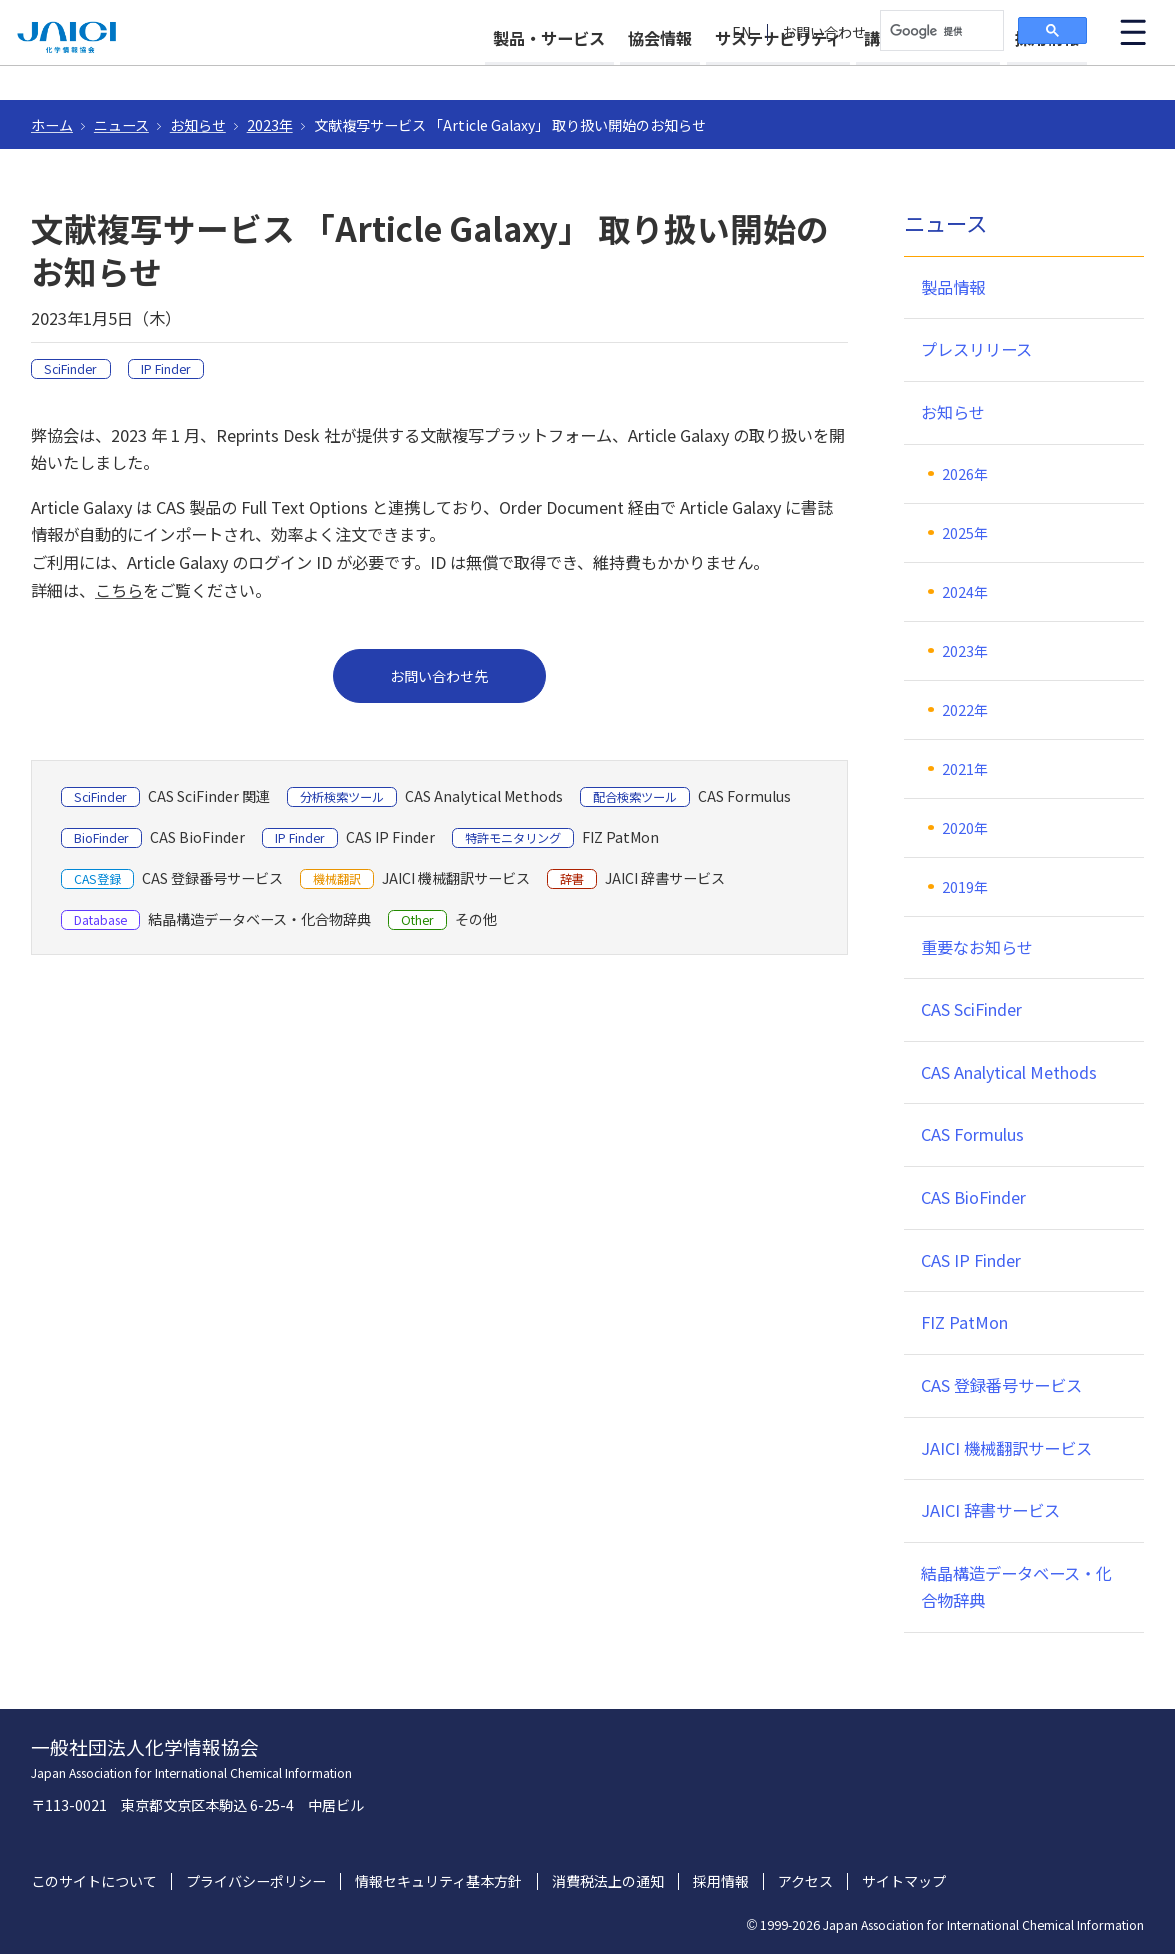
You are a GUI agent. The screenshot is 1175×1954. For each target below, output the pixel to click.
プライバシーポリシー (256, 1881)
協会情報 (606, 72)
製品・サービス (477, 72)
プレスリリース (976, 349)
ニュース (121, 125)
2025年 (965, 533)
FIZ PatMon (964, 1322)
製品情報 (953, 287)
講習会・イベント (910, 72)
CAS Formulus (972, 1134)
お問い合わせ (824, 32)
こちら (119, 590)
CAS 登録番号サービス (1001, 1385)
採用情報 (1047, 72)
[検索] (940, 31)
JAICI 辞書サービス (990, 1510)
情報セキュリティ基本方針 (438, 1881)
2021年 (965, 769)
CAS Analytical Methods (1009, 1072)
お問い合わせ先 (439, 676)
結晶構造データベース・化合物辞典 (1016, 1587)
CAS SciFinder (971, 1009)
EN (742, 32)
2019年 (965, 887)
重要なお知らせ (977, 947)
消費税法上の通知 (608, 1881)
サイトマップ (904, 1881)
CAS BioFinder (973, 1197)
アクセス (805, 1881)
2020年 (965, 828)
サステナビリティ (741, 72)
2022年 (965, 710)
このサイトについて (94, 1881)
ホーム (52, 125)
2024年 (965, 592)
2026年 (965, 474)
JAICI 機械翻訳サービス (1006, 1448)
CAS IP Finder (971, 1260)
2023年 (270, 125)
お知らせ (198, 125)
